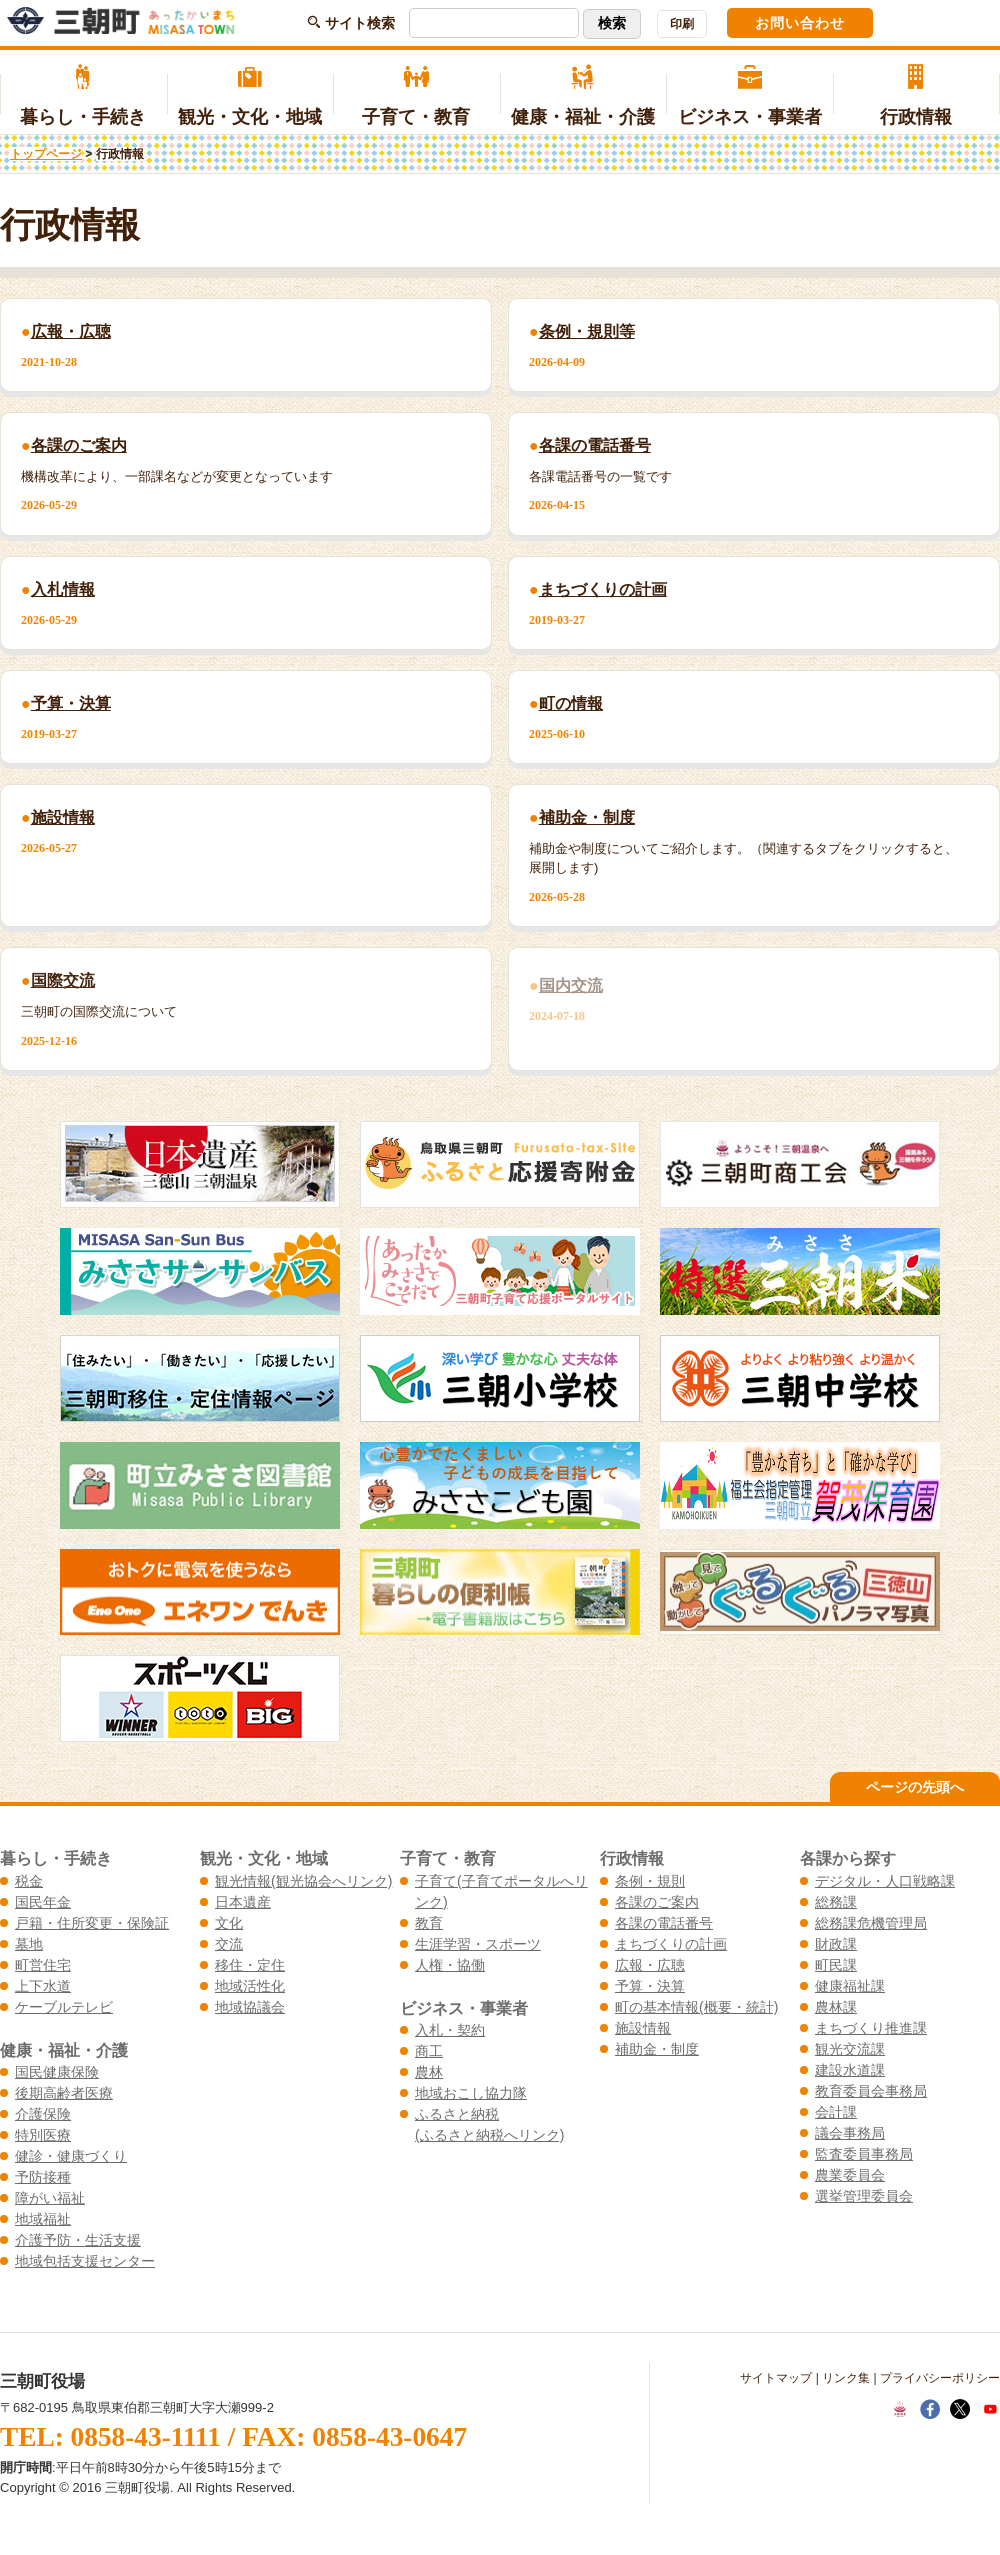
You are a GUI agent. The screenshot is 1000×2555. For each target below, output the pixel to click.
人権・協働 (450, 1965)
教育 (429, 1923)
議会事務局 (850, 2133)
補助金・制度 (657, 2049)
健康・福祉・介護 (583, 96)
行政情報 (916, 96)
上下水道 (43, 1986)
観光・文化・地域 (250, 96)
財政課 (836, 1944)
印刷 (682, 24)
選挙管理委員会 (864, 2196)
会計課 (836, 2112)
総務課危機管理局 (871, 1923)
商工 (429, 2051)
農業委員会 (850, 2175)
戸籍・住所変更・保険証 (92, 1923)
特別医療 (43, 2135)
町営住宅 (43, 1965)
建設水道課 (850, 2070)
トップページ (46, 154)
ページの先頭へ (915, 1787)
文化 (229, 1923)
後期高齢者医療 (64, 2093)
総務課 (836, 1902)
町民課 (836, 1965)
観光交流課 (850, 2049)
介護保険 (43, 2114)
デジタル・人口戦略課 (885, 1881)
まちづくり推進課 (871, 2028)
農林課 (836, 2007)
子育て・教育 (416, 96)
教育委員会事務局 (871, 2091)
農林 (429, 2072)
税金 (29, 1881)
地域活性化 (250, 1986)
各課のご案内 (657, 1902)
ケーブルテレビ (64, 2007)
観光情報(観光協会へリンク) (303, 1881)
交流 (229, 1944)
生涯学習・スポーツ (478, 1944)
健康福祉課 (850, 1986)
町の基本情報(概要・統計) (696, 2007)
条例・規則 (650, 1881)
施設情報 (643, 2028)
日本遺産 (243, 1902)
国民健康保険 (57, 2072)
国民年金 (43, 1902)
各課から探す (848, 1858)
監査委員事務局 (864, 2154)
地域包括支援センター (85, 2261)
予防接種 (43, 2177)
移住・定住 (250, 1965)
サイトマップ (776, 2378)
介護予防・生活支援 (78, 2240)
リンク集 (846, 2378)
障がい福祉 (50, 2198)
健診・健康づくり (71, 2156)
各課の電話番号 (664, 1923)
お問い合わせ (800, 23)
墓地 (29, 1944)
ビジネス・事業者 (749, 96)
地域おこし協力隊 (471, 2093)
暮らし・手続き (83, 96)
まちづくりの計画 (671, 1944)
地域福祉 (43, 2219)
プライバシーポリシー (940, 2378)
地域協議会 (250, 2007)
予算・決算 (650, 1986)
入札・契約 (450, 2030)
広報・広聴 (650, 1965)
